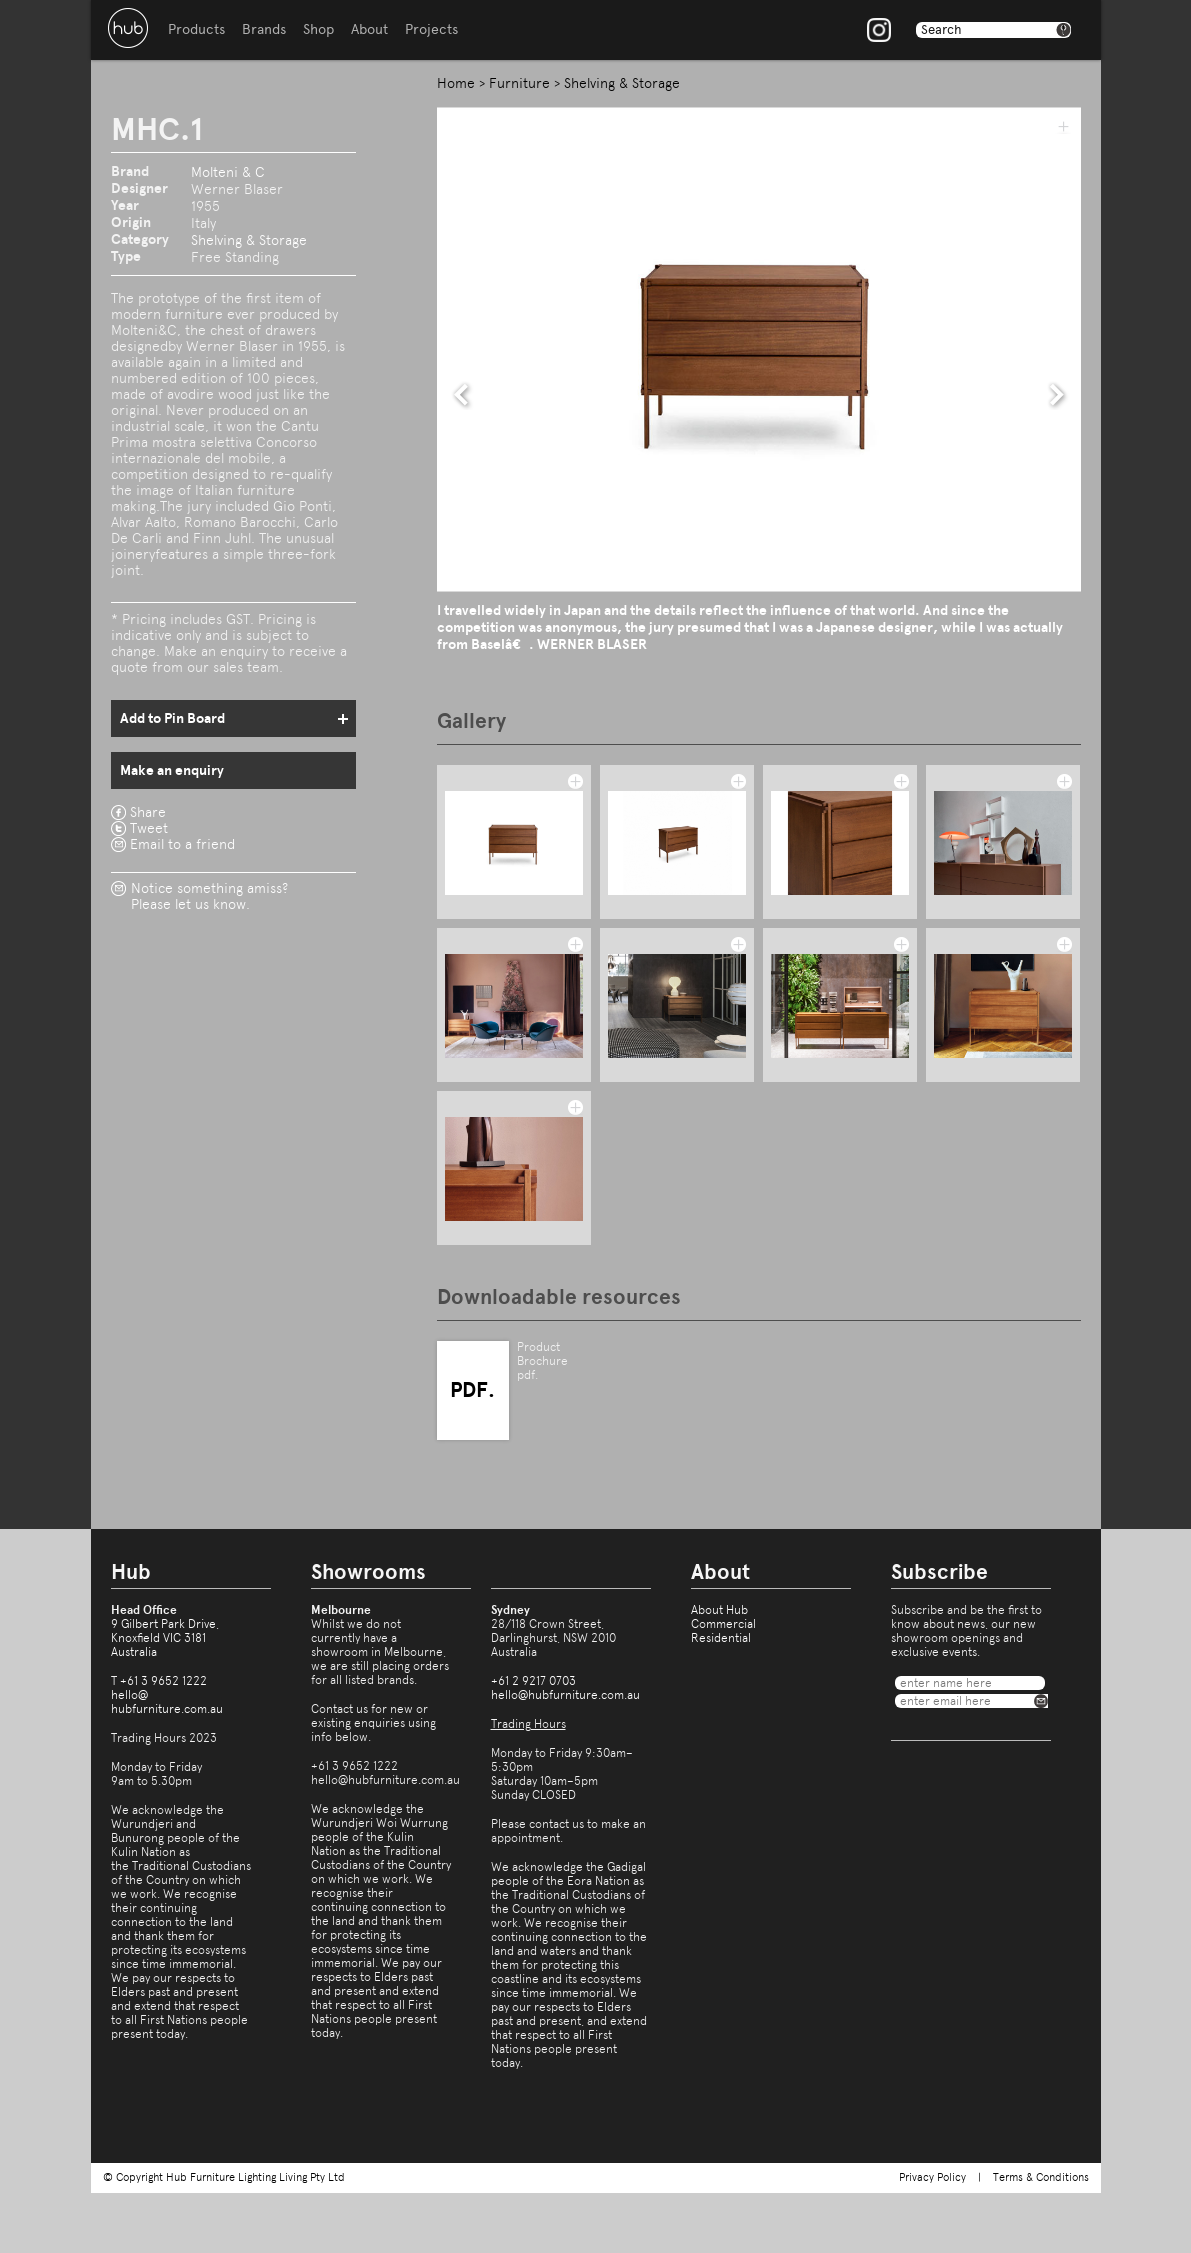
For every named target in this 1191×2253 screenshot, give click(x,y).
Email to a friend (182, 844)
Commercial (723, 1624)
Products (196, 29)
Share (148, 812)
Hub (128, 28)
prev (462, 395)
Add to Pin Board (172, 718)
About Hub (719, 1610)
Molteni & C (228, 172)
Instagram (879, 30)
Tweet (149, 828)
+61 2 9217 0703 (533, 1681)
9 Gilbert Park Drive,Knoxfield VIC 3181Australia (165, 1638)
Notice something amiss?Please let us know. (209, 896)
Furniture (519, 83)
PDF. (472, 1390)
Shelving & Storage (249, 240)
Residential (721, 1638)
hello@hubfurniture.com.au (167, 1702)
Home (456, 83)
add (1063, 126)
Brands (264, 29)
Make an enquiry (172, 770)
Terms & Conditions (1041, 2177)
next (1057, 395)
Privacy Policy (932, 2177)
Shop (318, 29)
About (369, 29)
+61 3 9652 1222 (163, 1681)
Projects (431, 29)
